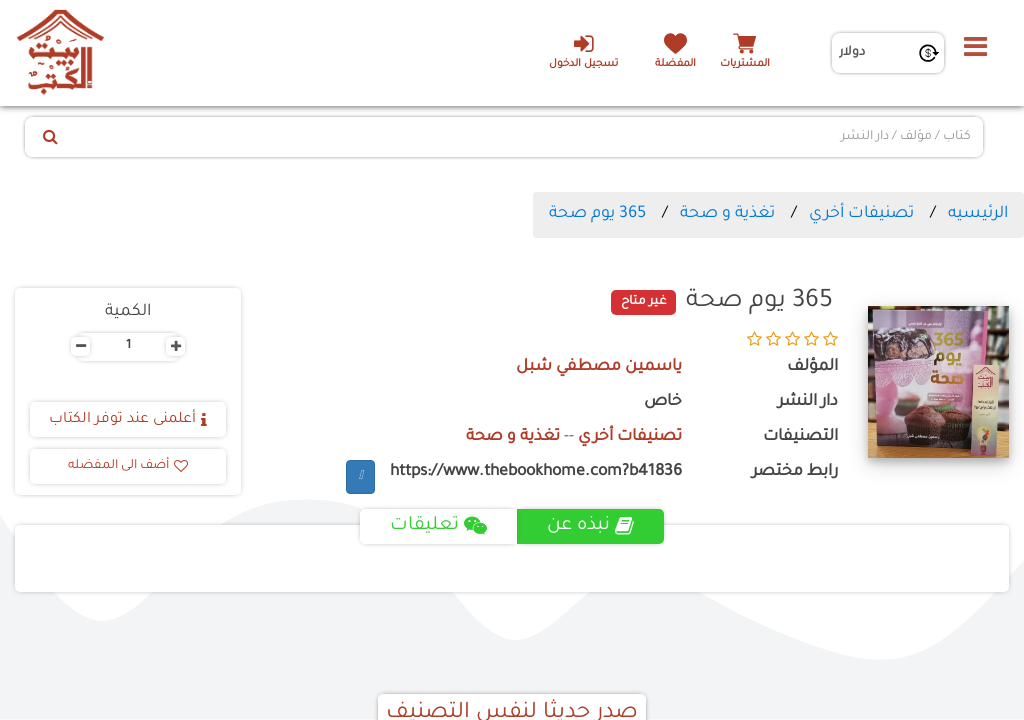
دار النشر (808, 402)
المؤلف (812, 367)
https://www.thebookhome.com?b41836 (536, 472)
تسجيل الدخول (583, 51)
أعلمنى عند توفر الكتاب (128, 420)
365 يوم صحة (597, 214)
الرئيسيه (978, 214)
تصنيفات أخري (861, 214)
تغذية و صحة (725, 214)
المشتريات (745, 64)
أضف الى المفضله (128, 466)
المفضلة (675, 64)
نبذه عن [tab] (590, 526)
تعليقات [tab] (438, 526)
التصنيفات (800, 437)
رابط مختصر (795, 472)
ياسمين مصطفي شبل (599, 367)
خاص (663, 402)
